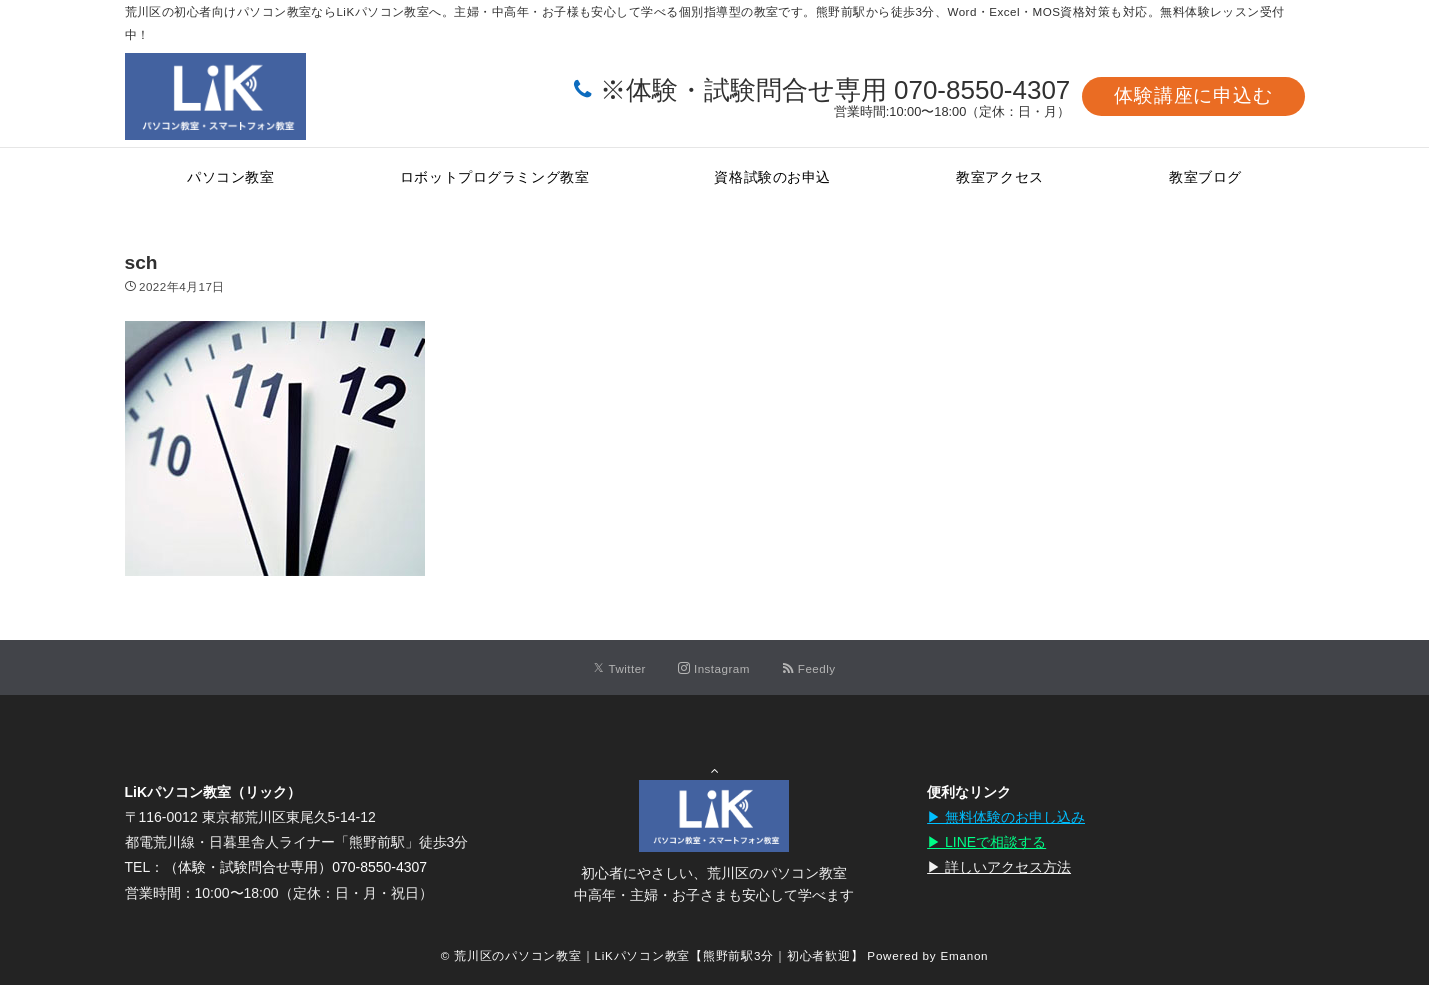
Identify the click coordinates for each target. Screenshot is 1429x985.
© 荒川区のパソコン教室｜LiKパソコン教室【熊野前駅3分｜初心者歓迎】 (652, 955)
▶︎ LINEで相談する (986, 842)
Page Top (715, 761)
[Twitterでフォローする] (619, 668)
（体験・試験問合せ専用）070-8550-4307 (295, 867)
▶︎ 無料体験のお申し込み (1006, 817)
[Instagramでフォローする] (714, 668)
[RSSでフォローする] (809, 668)
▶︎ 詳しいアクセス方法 (999, 867)
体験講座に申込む (1193, 95)
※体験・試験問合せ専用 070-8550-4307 (835, 90)
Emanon (964, 955)
